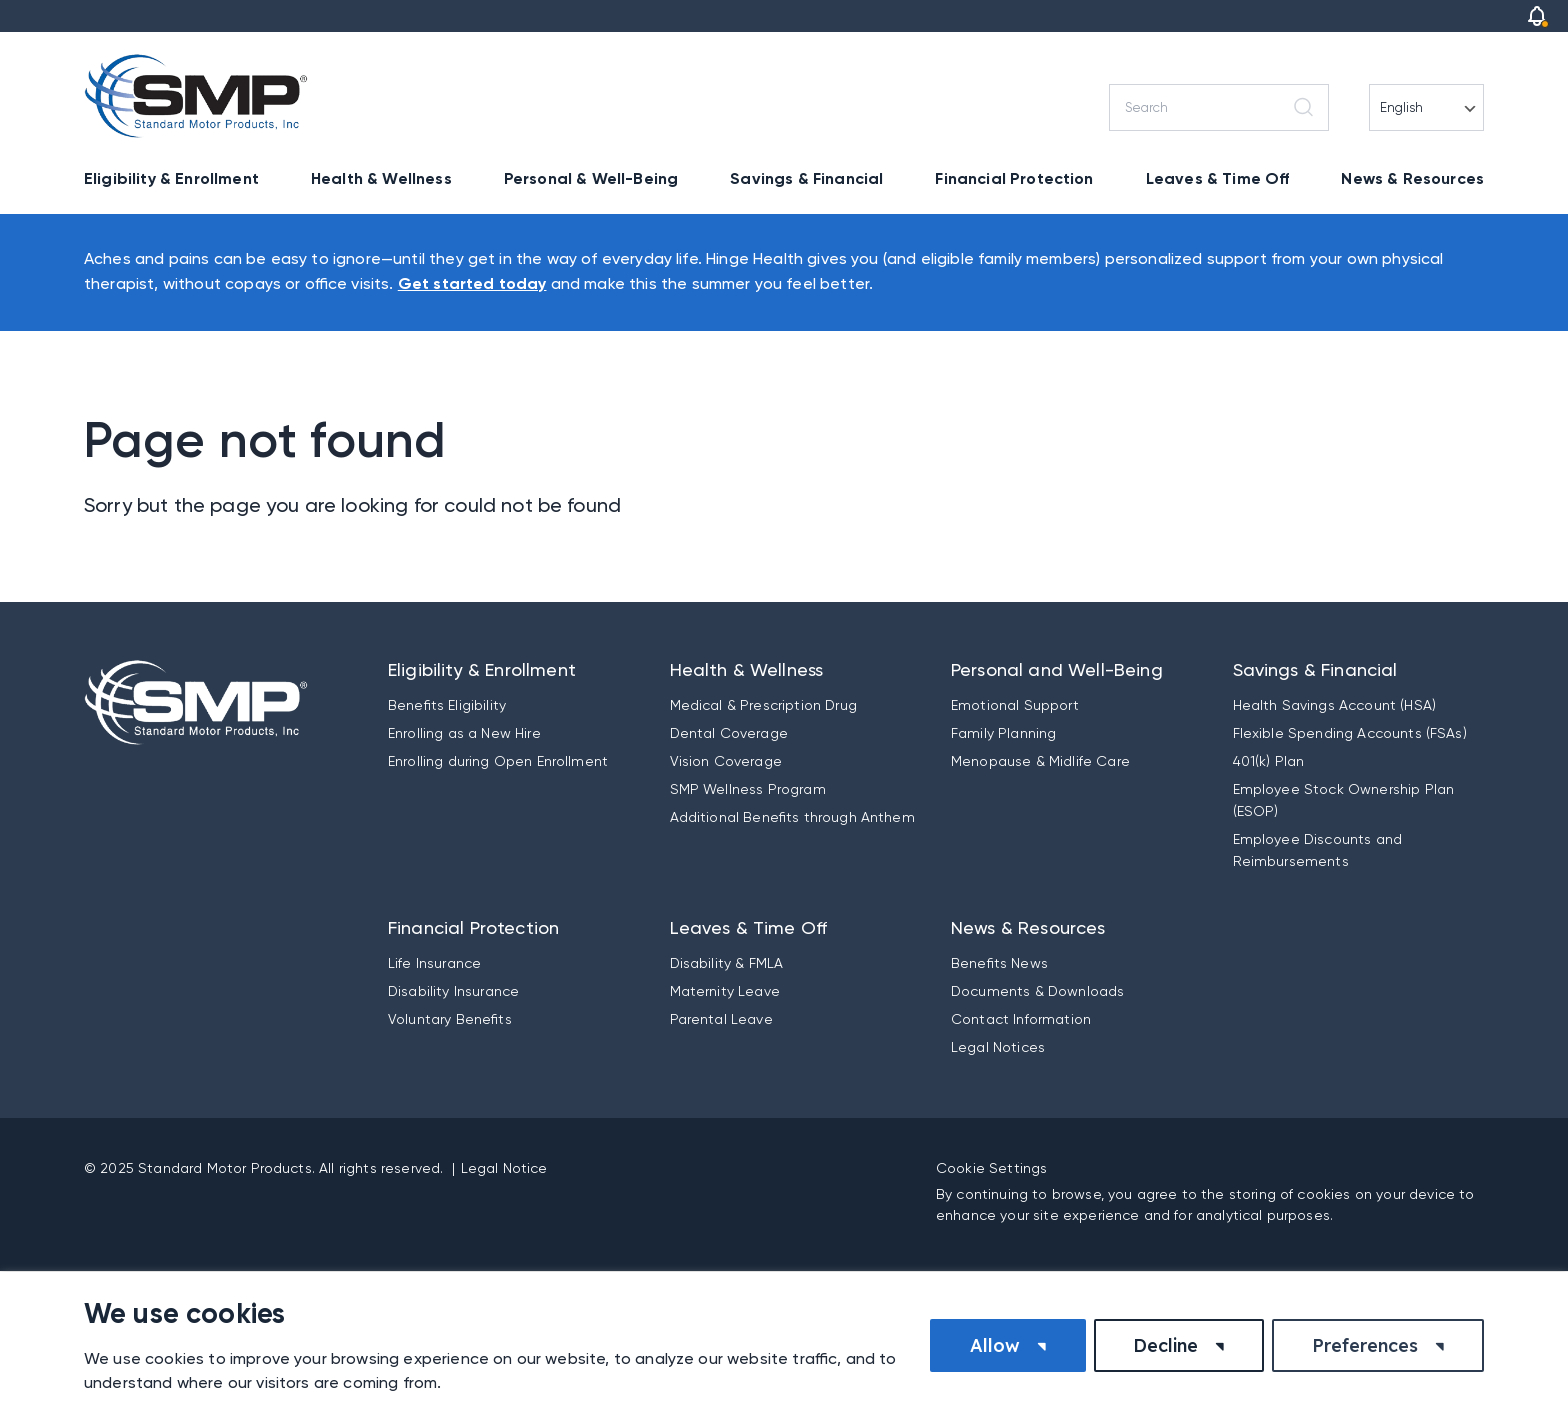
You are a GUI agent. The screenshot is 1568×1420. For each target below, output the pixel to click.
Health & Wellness (381, 178)
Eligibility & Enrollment (171, 178)
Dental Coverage (729, 733)
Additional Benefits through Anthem (792, 817)
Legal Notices (998, 1047)
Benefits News (999, 963)
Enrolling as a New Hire (464, 733)
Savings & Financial (806, 178)
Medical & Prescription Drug (763, 705)
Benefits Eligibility (447, 705)
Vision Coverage (726, 761)
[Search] (1219, 107)
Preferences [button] (1365, 1345)
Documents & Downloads (1037, 991)
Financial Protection (1014, 178)
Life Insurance (434, 963)
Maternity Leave (725, 991)
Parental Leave (721, 1019)
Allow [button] (995, 1345)
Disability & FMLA (727, 963)
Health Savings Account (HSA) (1334, 705)
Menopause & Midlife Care (1040, 761)
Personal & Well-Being (591, 178)
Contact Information (1021, 1019)
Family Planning (1003, 733)
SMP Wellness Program (748, 789)
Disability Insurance (453, 991)
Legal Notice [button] (504, 1168)
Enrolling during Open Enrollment (498, 761)
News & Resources (1412, 178)
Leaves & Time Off (1218, 178)
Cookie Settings (991, 1168)
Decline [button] (1165, 1345)
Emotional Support (1015, 705)
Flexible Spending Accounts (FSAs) (1350, 733)
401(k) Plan (1269, 761)
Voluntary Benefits (450, 1019)
